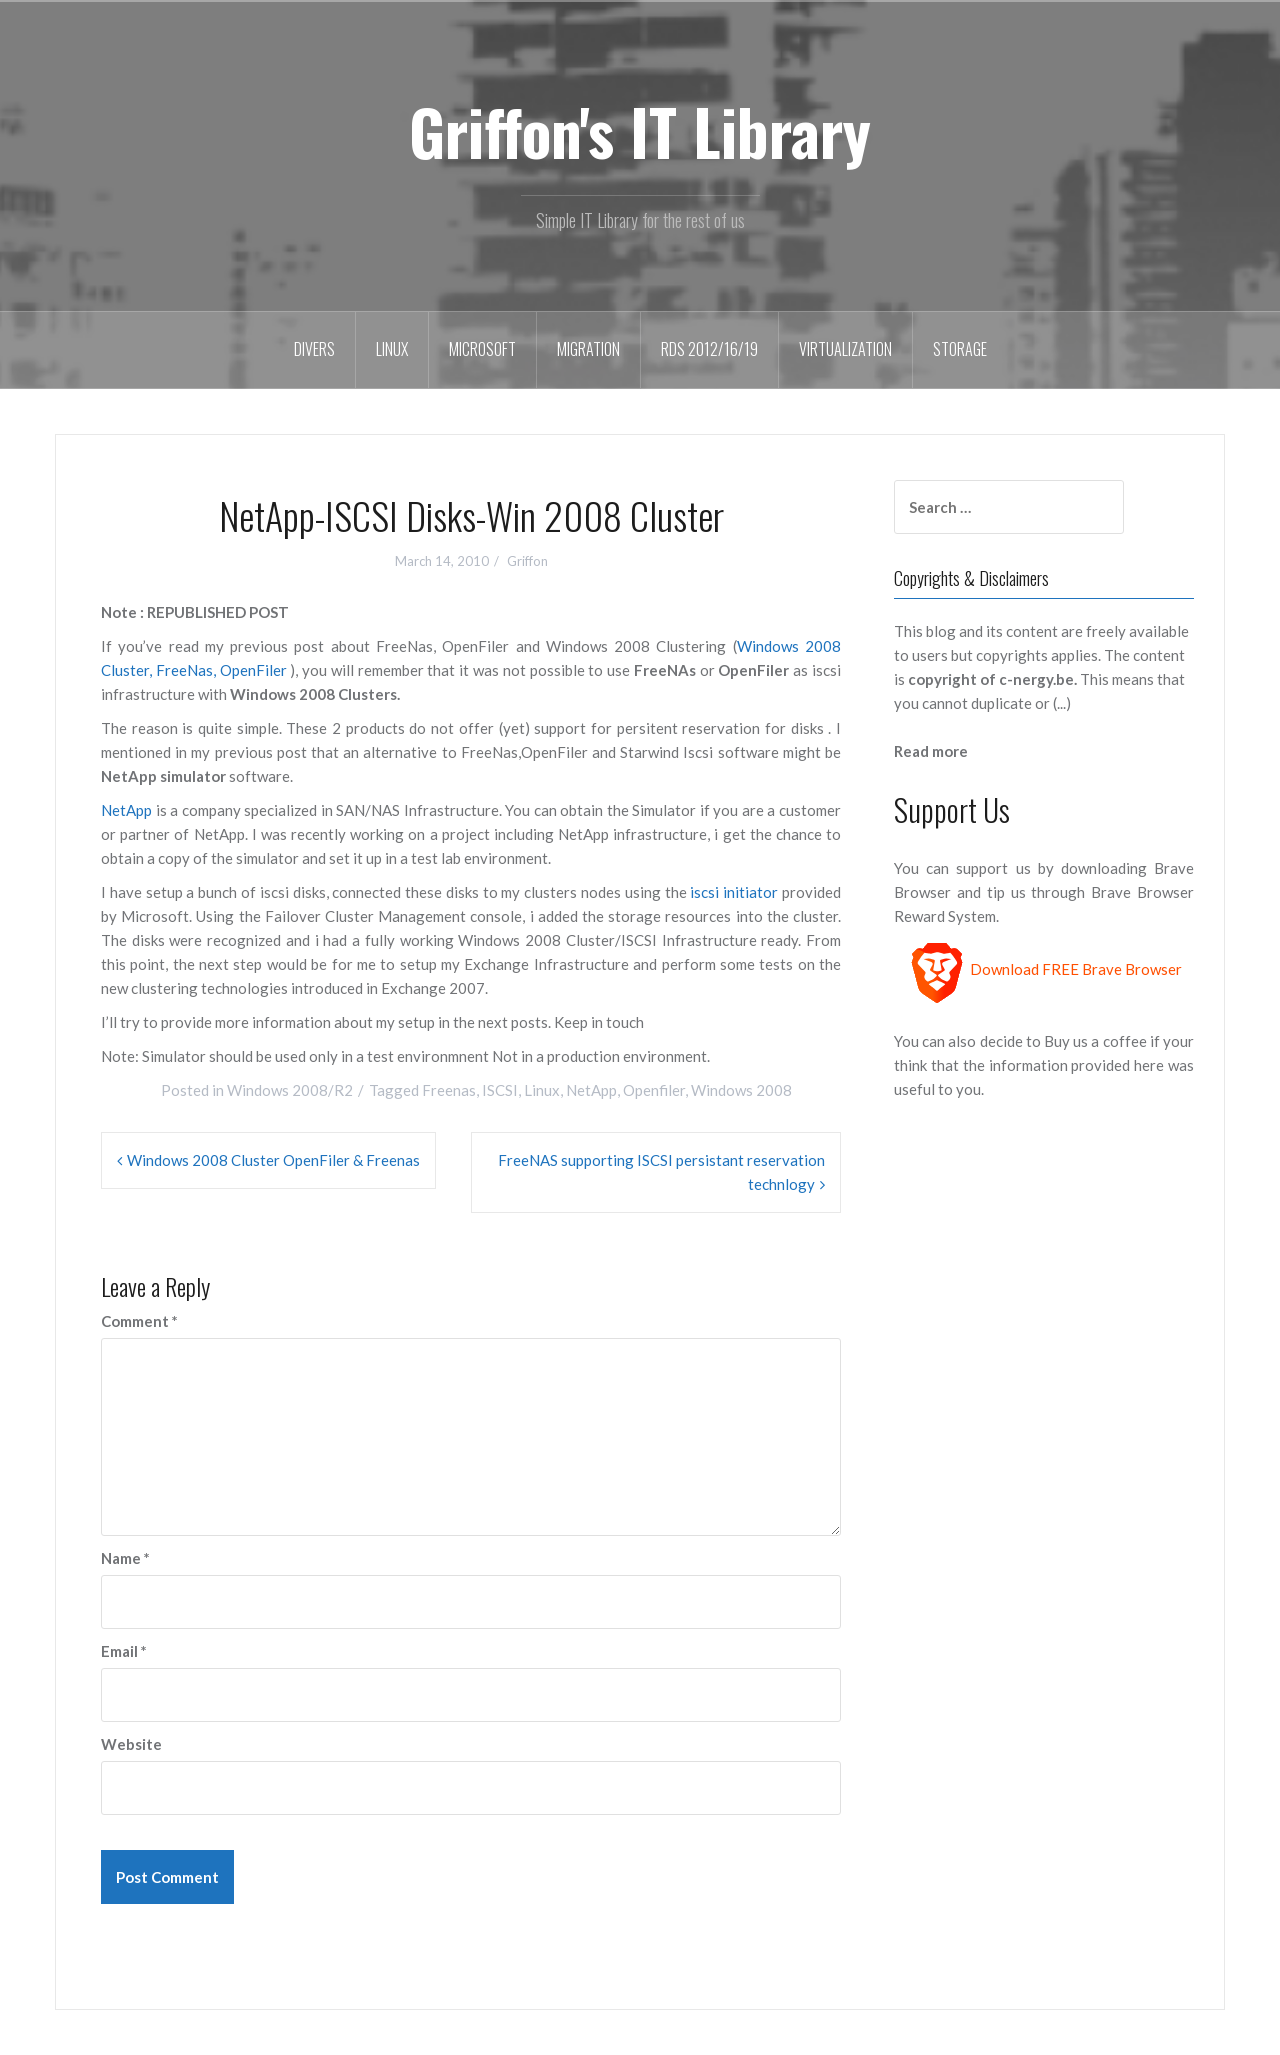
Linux (392, 349)
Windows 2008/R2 (290, 1090)
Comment (139, 1321)
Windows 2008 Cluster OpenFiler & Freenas (273, 1160)
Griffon (527, 561)
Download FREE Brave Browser (1076, 970)
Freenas (449, 1090)
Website (131, 1744)
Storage (960, 349)
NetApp (126, 810)
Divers (314, 349)
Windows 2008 (741, 1090)
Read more (931, 751)
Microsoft (482, 349)
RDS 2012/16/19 (709, 349)
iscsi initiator (733, 892)
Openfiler (654, 1090)
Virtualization (845, 349)
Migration (588, 349)
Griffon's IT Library (640, 131)
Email (124, 1651)
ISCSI (500, 1090)
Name (125, 1558)
